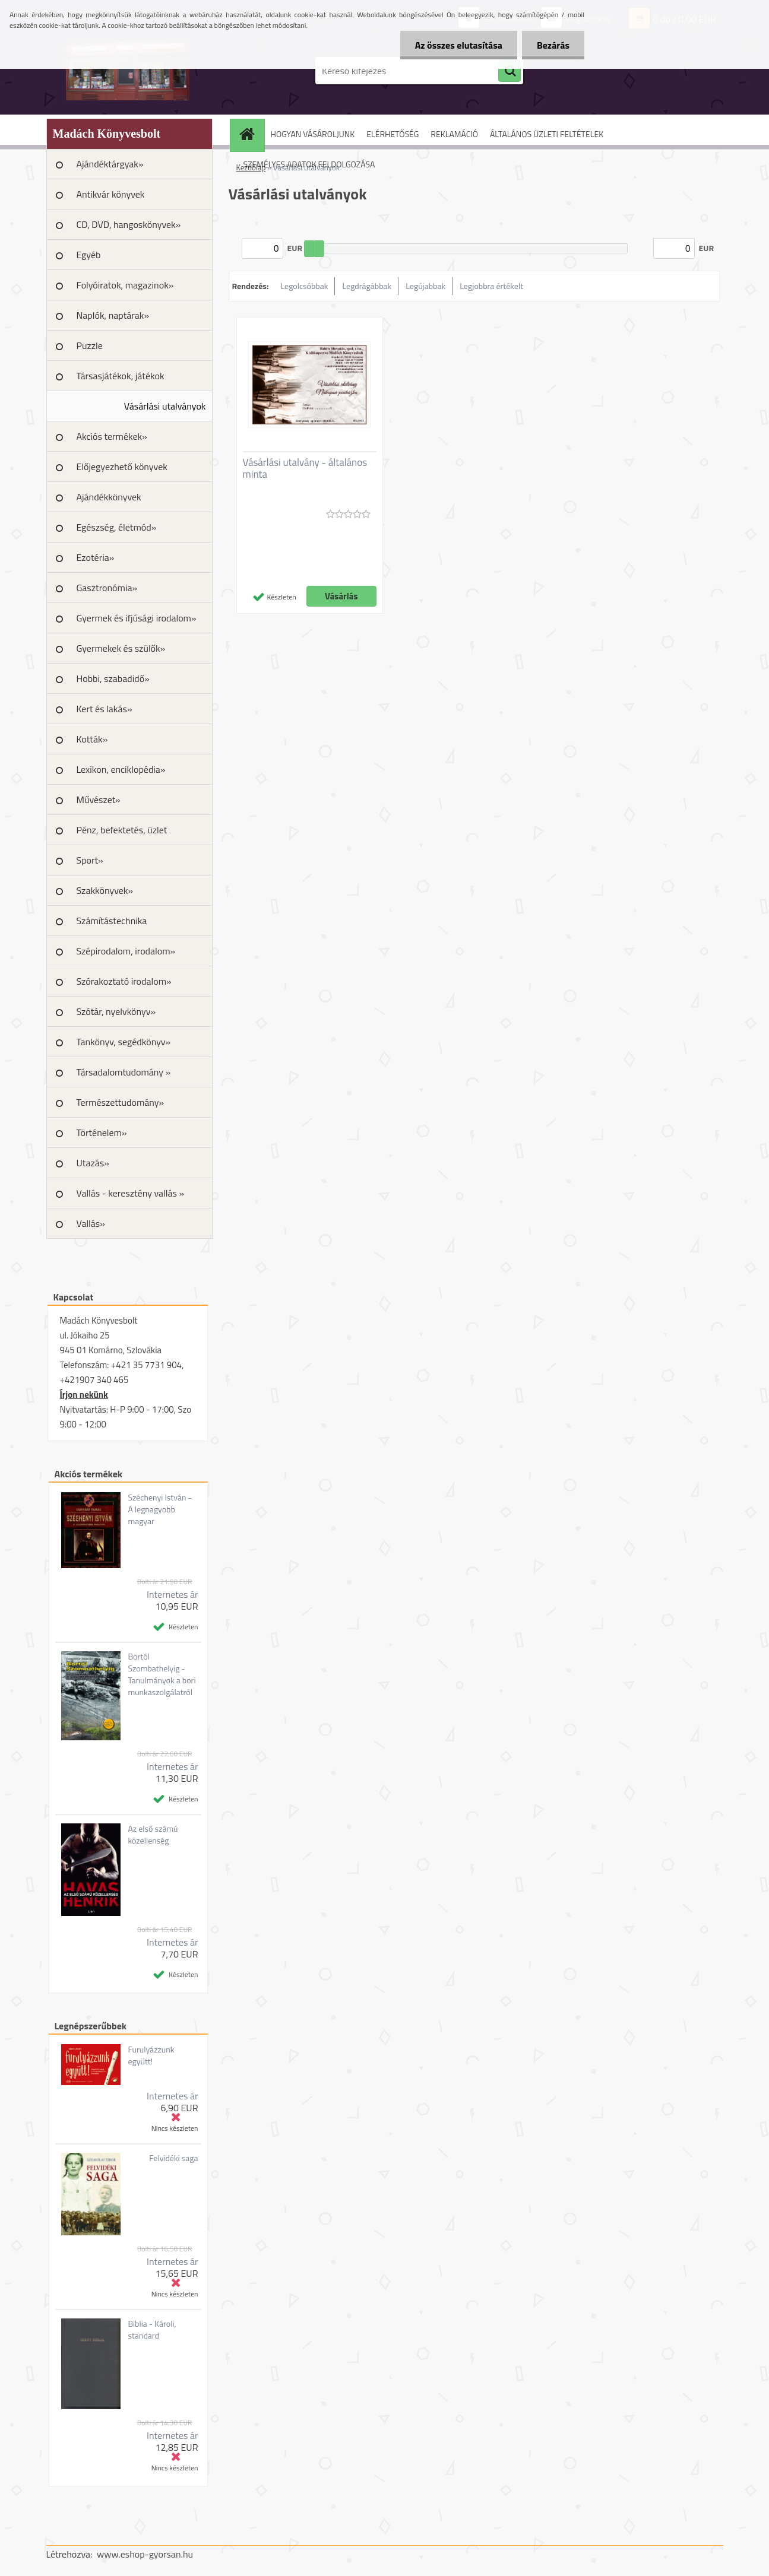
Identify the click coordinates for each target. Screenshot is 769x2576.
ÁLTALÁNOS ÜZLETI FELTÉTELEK (546, 134)
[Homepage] (251, 134)
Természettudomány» (120, 1102)
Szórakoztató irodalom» (124, 981)
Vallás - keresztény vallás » (131, 1193)
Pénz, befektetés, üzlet (122, 830)
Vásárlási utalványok (165, 406)
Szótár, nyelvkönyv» (116, 1011)
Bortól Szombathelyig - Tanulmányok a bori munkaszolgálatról (161, 1674)
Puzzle (90, 345)
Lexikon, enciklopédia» (121, 769)
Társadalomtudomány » (124, 1072)
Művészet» (99, 799)
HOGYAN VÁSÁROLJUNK (313, 134)
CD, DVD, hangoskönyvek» (129, 224)
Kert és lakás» (104, 709)
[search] (509, 71)
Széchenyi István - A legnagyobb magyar (159, 1509)
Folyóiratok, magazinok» (125, 285)
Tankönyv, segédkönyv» (124, 1042)
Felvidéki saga (173, 2158)
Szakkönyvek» (105, 890)
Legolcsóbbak (304, 286)
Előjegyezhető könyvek (122, 466)
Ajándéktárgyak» (110, 164)
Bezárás (553, 45)
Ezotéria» (96, 557)
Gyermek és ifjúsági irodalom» (137, 618)
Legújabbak (425, 286)
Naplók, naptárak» (113, 315)
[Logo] (128, 70)
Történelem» (102, 1132)
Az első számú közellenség (153, 1835)
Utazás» (93, 1163)
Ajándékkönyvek (109, 497)
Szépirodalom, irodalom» (126, 951)
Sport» (90, 860)
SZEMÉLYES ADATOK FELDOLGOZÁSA (309, 164)
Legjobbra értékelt (491, 286)
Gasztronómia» (107, 587)
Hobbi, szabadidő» (113, 678)
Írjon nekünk (84, 1394)
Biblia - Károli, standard (152, 2330)
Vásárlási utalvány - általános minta (305, 468)
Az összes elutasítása (458, 45)
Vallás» (91, 1223)
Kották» (92, 739)
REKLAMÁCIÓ (454, 134)
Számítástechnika (112, 920)
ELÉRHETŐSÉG (392, 134)
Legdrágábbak (366, 286)
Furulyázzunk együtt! (151, 2055)
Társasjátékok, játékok (120, 376)
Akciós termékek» (112, 436)
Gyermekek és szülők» (121, 648)
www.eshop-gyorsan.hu (145, 2554)
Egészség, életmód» (117, 527)
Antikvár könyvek (111, 194)
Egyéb (89, 255)
